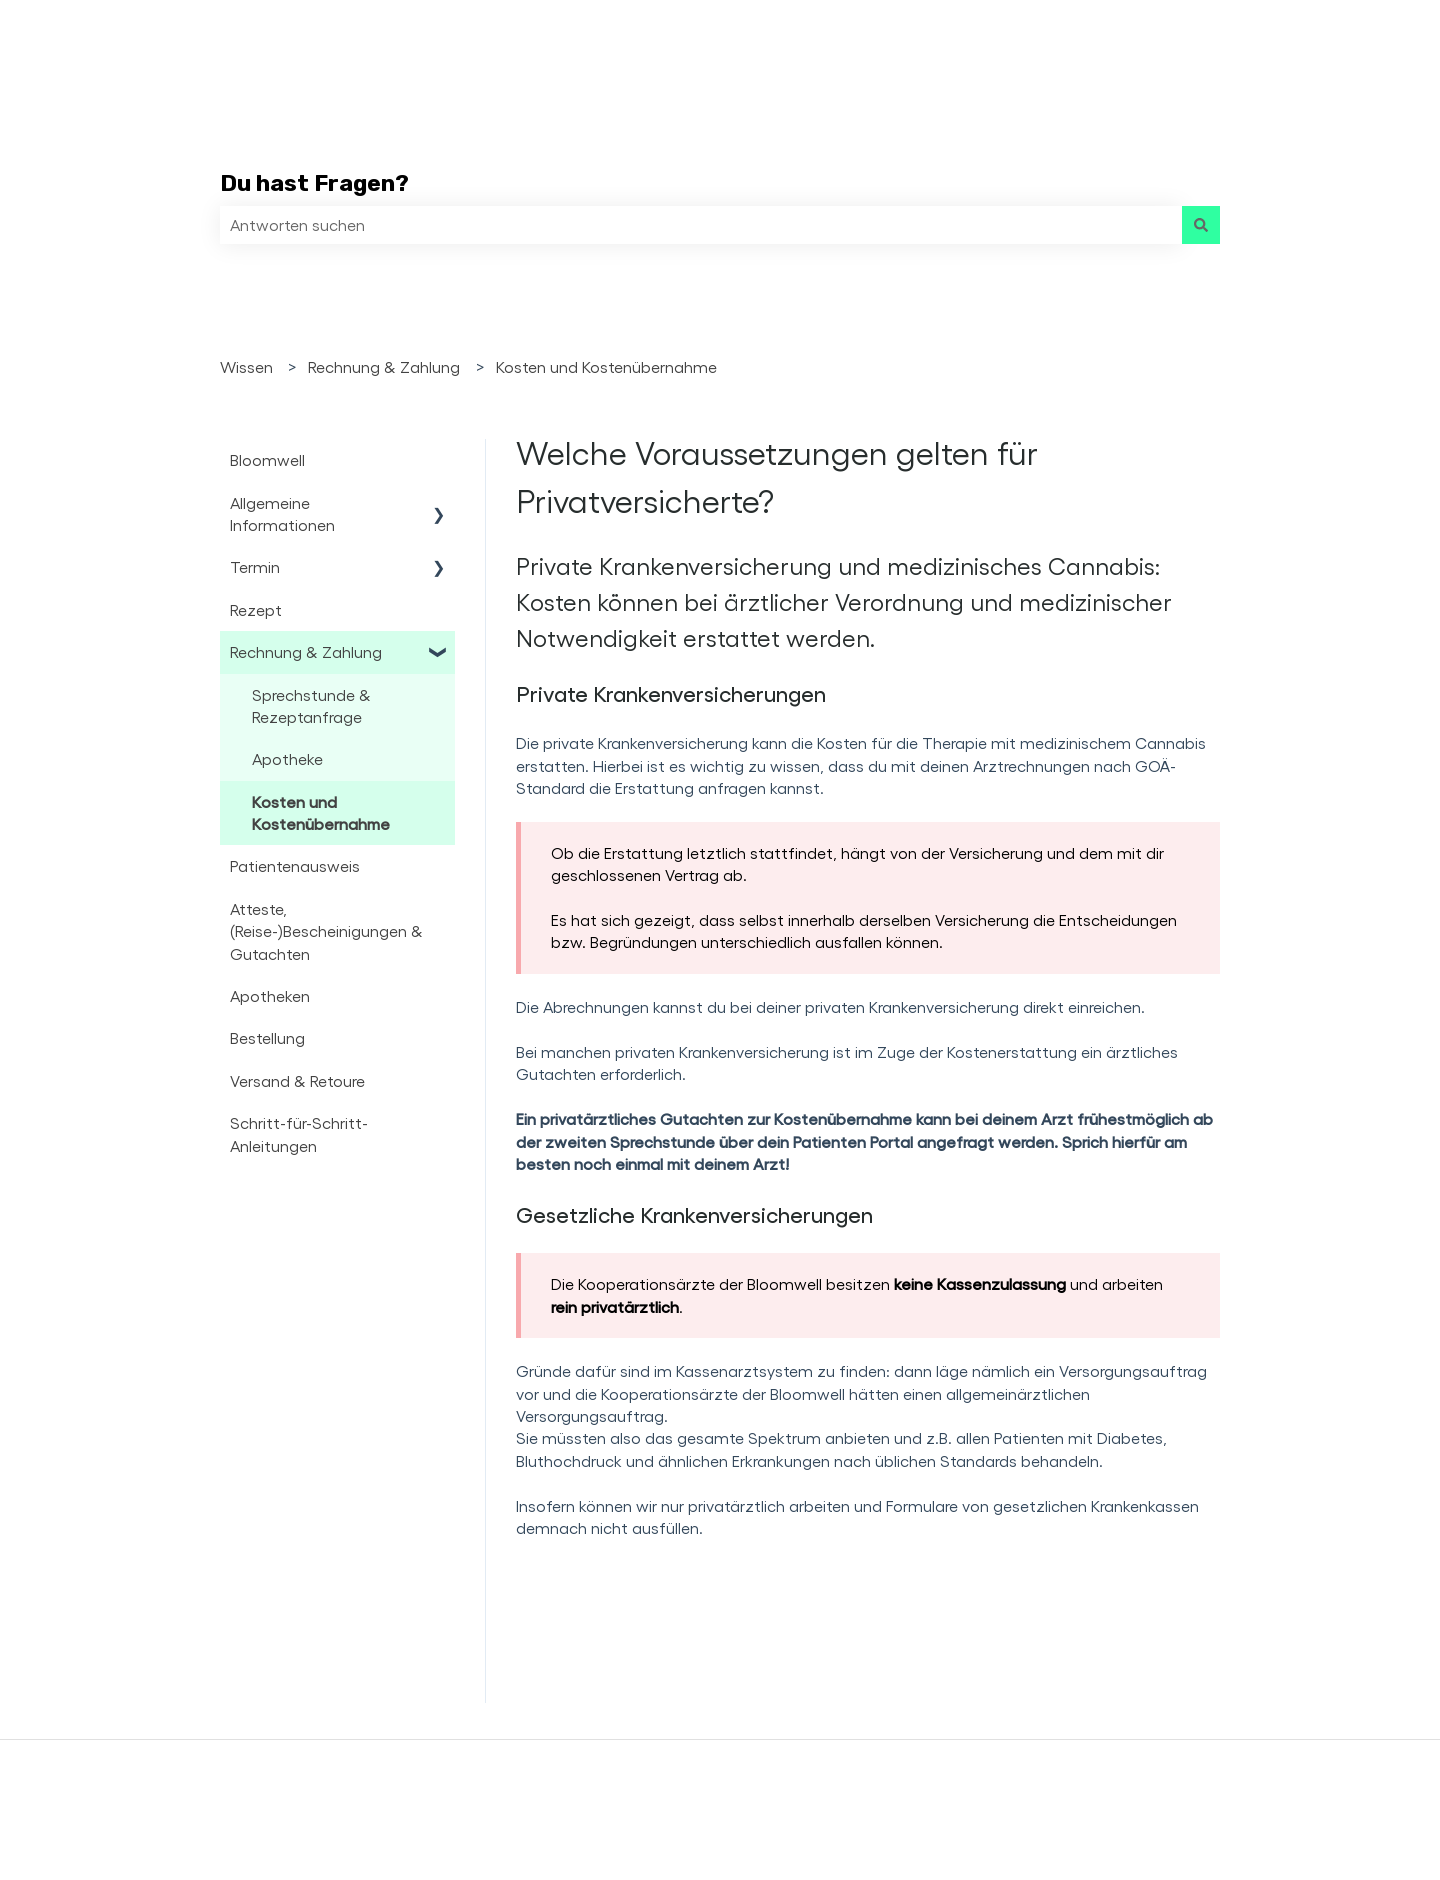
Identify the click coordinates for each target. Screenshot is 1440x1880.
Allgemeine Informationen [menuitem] (282, 513)
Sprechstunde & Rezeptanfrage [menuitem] (311, 705)
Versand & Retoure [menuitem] (297, 1080)
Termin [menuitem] (255, 566)
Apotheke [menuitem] (287, 758)
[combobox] (701, 225)
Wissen (246, 366)
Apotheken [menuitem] (270, 995)
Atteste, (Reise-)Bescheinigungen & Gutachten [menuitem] (326, 931)
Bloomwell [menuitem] (267, 459)
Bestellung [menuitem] (267, 1037)
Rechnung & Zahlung (384, 366)
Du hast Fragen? (314, 183)
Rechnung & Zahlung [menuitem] (306, 651)
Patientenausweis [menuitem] (295, 865)
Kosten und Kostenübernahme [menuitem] (321, 812)
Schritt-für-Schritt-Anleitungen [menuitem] (299, 1133)
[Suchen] (1201, 225)
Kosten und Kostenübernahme (606, 366)
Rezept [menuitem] (256, 609)
